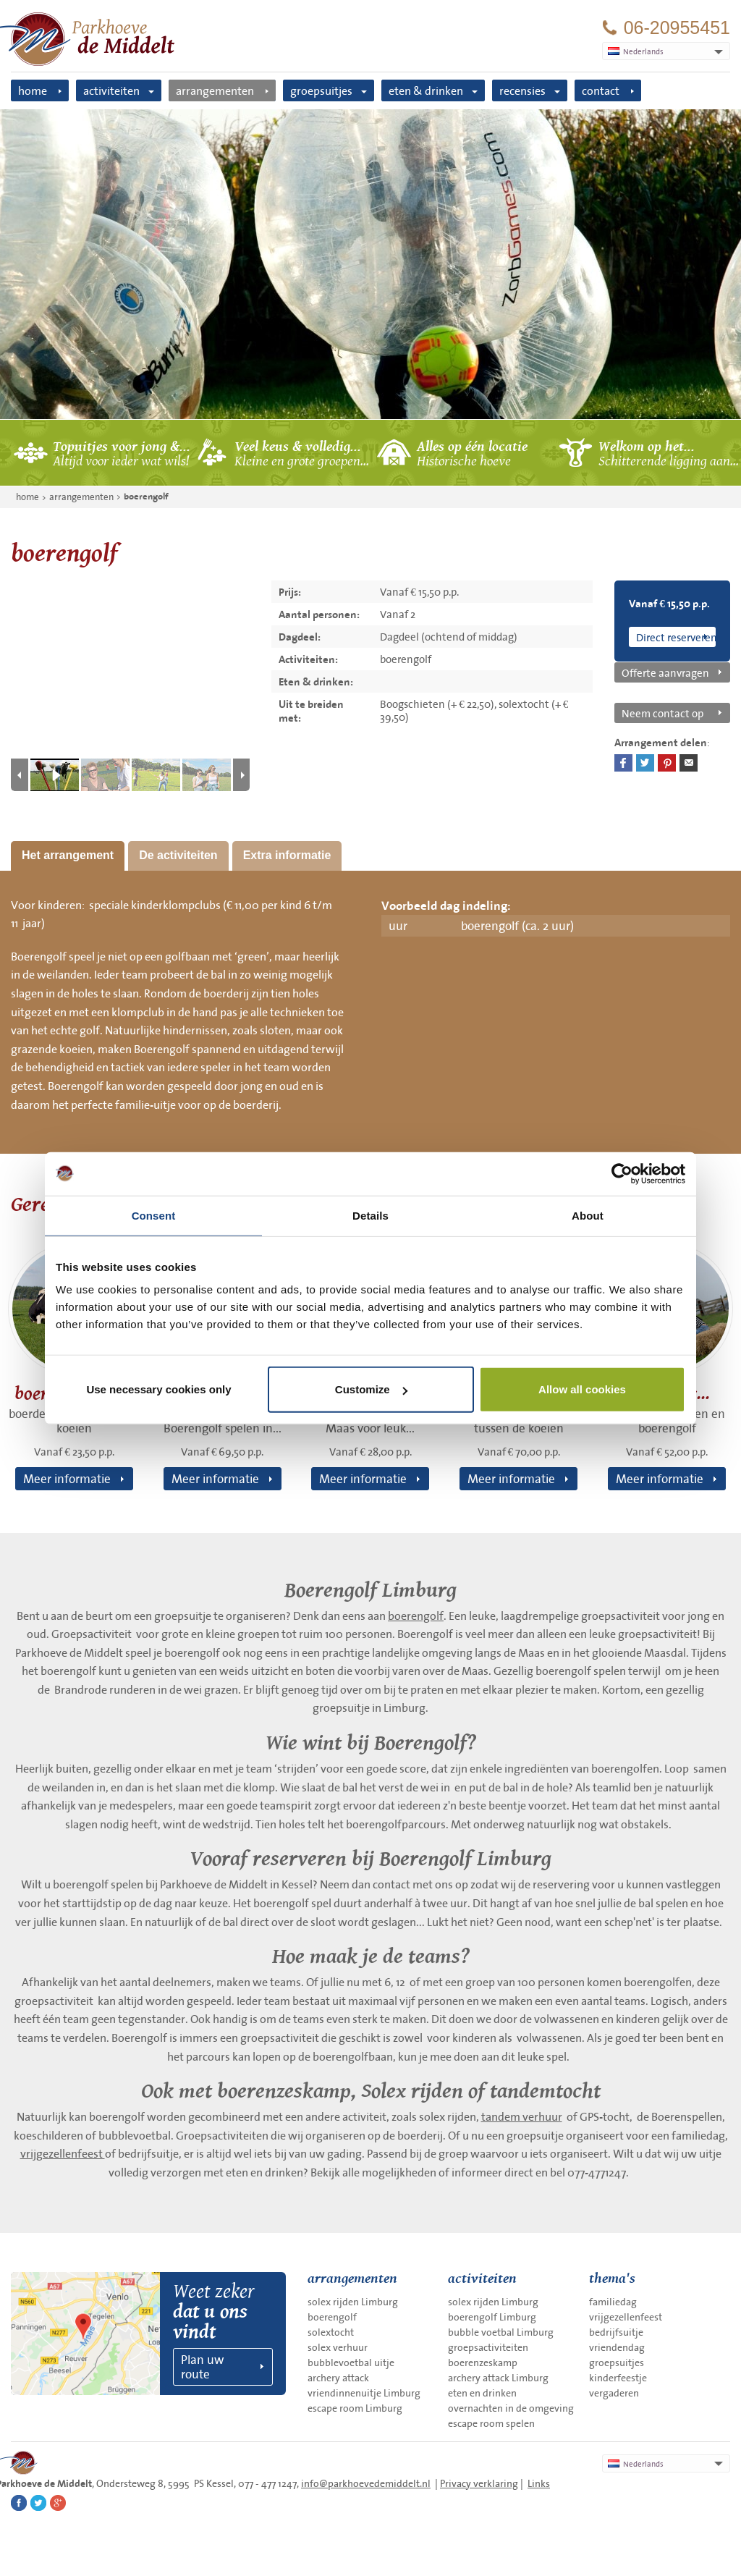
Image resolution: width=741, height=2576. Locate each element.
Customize (371, 1389)
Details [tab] (370, 1215)
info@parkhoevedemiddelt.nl (366, 2483)
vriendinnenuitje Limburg (364, 2393)
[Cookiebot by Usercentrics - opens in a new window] (622, 1173)
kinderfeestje (618, 2378)
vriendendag (617, 2347)
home (32, 90)
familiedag (613, 2302)
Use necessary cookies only (158, 1389)
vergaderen (614, 2393)
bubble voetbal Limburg (501, 2332)
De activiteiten (178, 855)
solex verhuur (338, 2347)
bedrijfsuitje (616, 2332)
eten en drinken (482, 2393)
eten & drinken (426, 90)
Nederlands (636, 2463)
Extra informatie (287, 855)
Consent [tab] (154, 1215)
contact (600, 90)
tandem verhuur (521, 2116)
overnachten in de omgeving (511, 2408)
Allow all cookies (582, 1389)
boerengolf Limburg (492, 2317)
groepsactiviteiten (488, 2347)
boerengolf (146, 496)
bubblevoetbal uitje (351, 2362)
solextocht (331, 2332)
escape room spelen (491, 2423)
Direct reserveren (676, 637)
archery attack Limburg (498, 2378)
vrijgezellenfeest (62, 2153)
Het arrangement (68, 855)
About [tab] (588, 1215)
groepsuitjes (321, 90)
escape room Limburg (355, 2408)
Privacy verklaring (479, 2483)
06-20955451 (677, 28)
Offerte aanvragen (665, 672)
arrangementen (215, 90)
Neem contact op (662, 713)
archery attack (338, 2378)
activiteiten (111, 90)
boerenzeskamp (482, 2362)
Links (539, 2483)
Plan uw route (202, 2366)
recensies (522, 90)
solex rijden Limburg (353, 2302)
